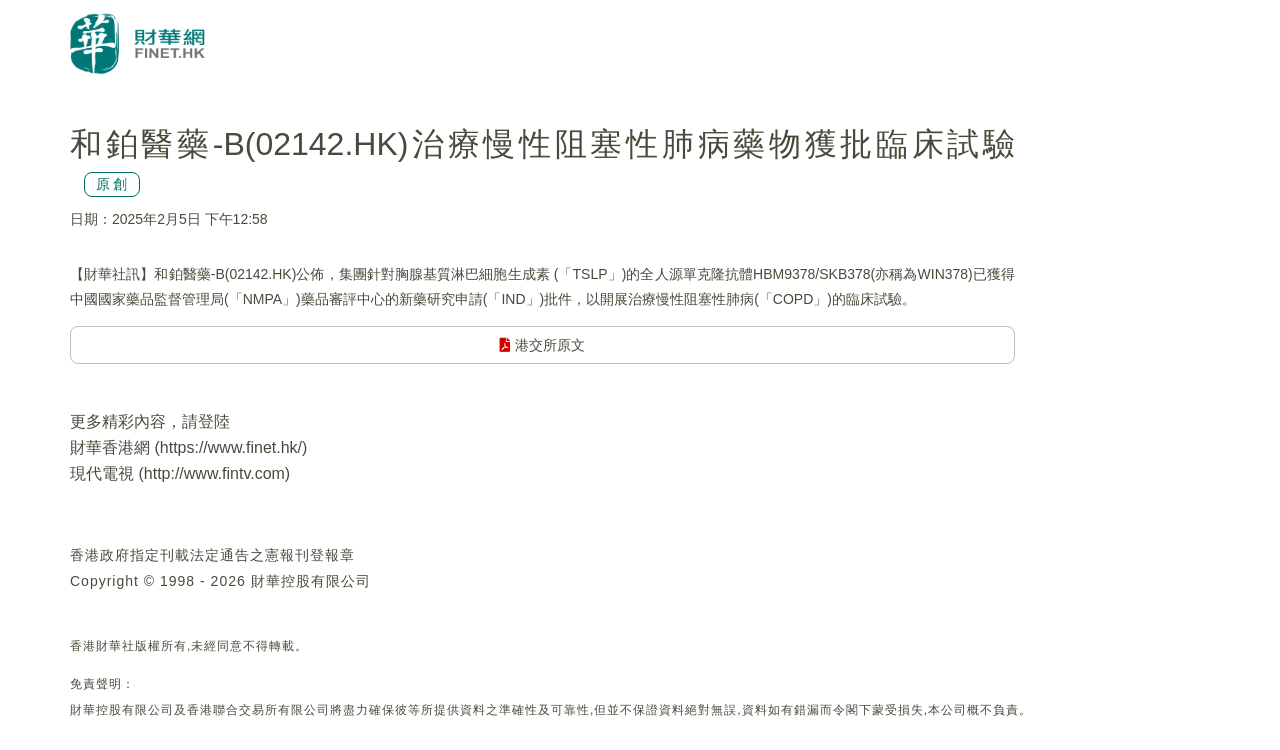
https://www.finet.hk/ (231, 447)
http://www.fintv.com (214, 473)
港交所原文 (542, 345)
